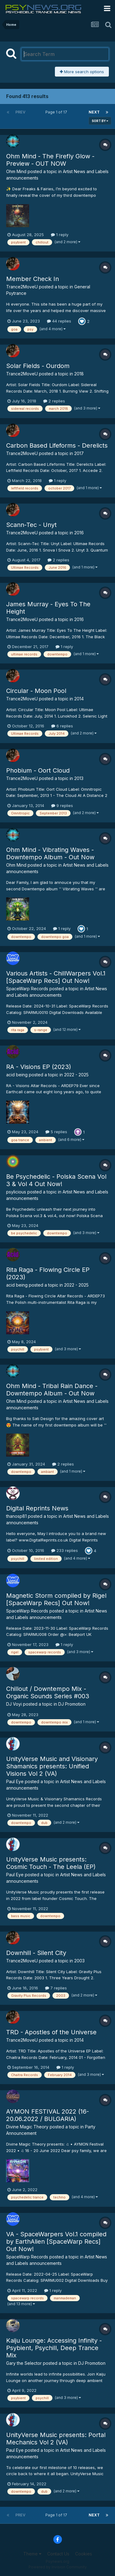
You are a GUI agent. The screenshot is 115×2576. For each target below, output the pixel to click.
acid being (17, 1074)
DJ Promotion (72, 1704)
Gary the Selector (24, 2363)
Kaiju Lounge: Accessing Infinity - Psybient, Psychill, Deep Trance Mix (54, 2348)
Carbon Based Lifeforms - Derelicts (57, 445)
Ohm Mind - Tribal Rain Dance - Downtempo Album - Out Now (52, 1389)
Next (94, 112)
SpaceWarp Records (27, 988)
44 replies (59, 321)
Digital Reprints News (37, 1508)
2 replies (54, 400)
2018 (79, 373)
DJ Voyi (14, 1704)
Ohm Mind (16, 171)
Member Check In (32, 279)
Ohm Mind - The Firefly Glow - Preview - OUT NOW (50, 159)
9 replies (62, 805)
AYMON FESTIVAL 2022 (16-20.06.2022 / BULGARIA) (47, 2115)
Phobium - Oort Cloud (38, 770)
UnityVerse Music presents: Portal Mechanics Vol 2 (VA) (55, 2438)
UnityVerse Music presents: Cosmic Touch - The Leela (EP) (51, 1863)
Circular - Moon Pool (36, 690)
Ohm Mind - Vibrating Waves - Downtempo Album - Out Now (50, 853)
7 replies (56, 1987)
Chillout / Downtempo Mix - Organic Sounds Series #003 (47, 1692)
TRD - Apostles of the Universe (51, 2032)
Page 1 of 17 (57, 112)
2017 (79, 453)
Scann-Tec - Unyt (31, 524)
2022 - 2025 (76, 1074)
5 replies (56, 1131)
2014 (79, 698)
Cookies (83, 2553)
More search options (82, 71)
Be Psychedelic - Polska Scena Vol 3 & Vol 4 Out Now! (56, 1180)
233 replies (64, 1550)
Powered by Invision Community (58, 2567)
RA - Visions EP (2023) (38, 1066)
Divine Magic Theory (27, 2126)
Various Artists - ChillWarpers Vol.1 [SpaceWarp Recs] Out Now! (55, 977)
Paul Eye (15, 1781)
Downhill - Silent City (36, 1953)
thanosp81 (16, 1516)
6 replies (62, 725)
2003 (79, 1960)
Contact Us (58, 2553)
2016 (79, 532)
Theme (32, 2553)
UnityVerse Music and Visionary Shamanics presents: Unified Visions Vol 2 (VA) (52, 1766)
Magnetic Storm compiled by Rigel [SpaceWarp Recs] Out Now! (56, 1599)
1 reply (59, 234)
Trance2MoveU (22, 286)
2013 (78, 778)
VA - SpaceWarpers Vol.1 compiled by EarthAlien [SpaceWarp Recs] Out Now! (56, 2241)
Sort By (100, 121)
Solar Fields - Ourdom (38, 366)
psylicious (16, 1191)
